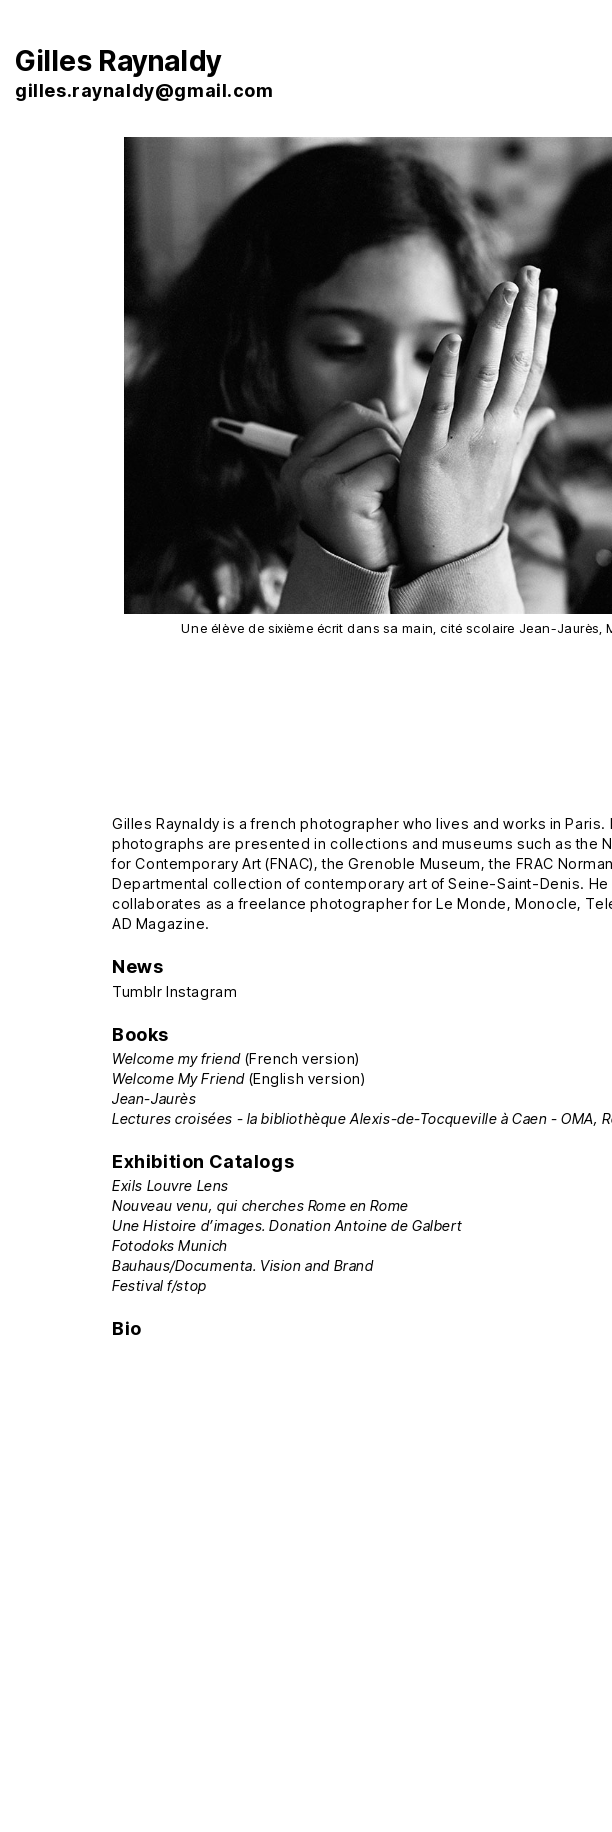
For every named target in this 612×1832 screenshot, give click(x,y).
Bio (127, 1328)
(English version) (238, 1078)
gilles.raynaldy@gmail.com (144, 90)
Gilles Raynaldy (118, 61)
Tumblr (137, 991)
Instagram (201, 991)
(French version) (236, 1058)
